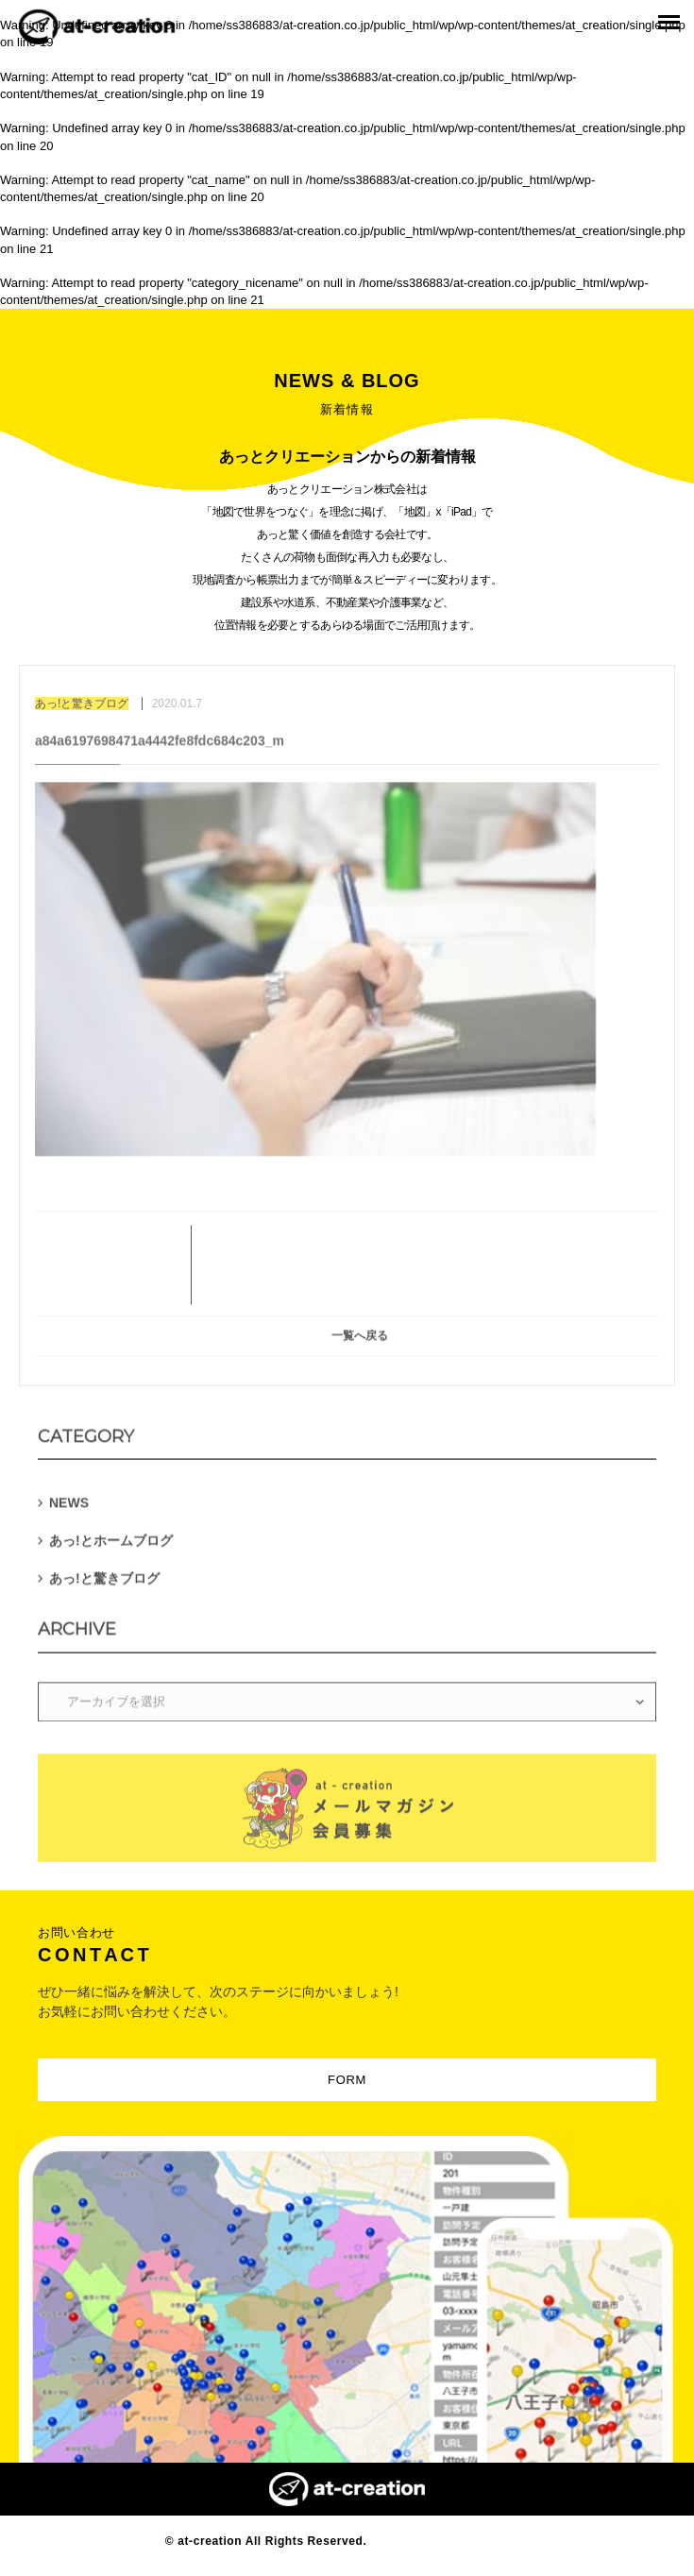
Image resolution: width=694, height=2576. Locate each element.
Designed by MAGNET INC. (449, 2541)
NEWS (69, 1507)
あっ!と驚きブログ (104, 1582)
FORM (347, 2080)
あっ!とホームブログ (111, 1544)
